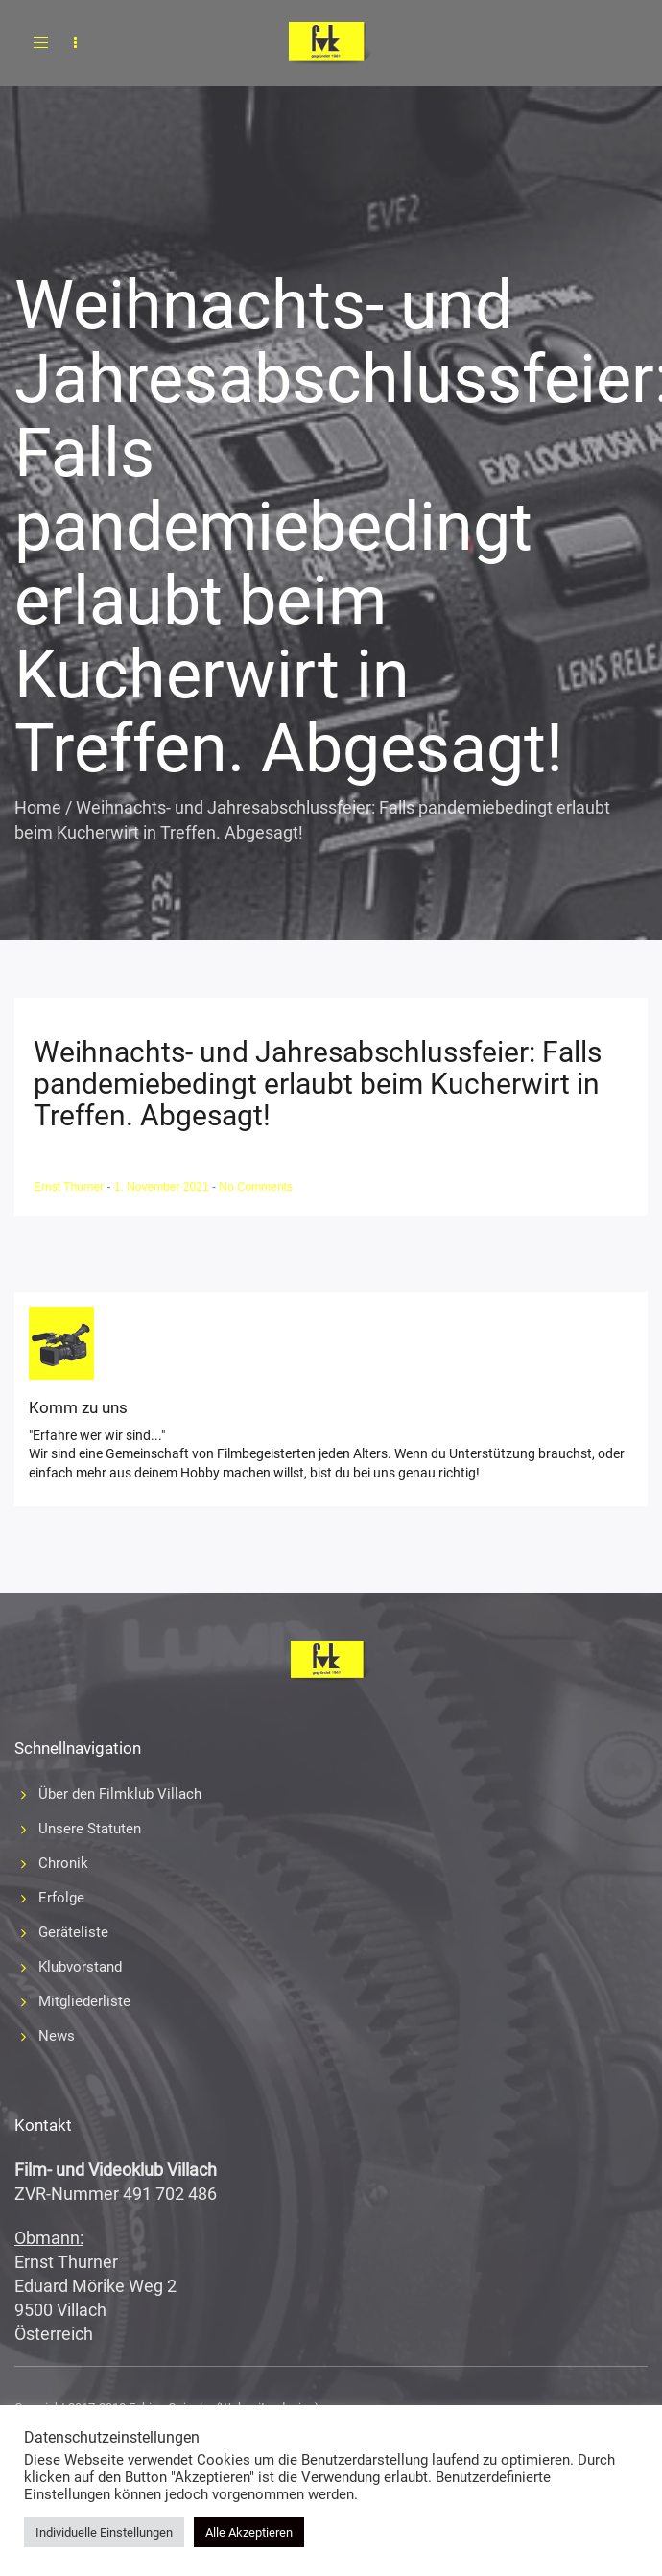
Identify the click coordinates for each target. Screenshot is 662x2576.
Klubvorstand (80, 1966)
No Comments (256, 1186)
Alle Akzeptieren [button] (249, 2532)
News (56, 2035)
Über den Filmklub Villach (119, 1794)
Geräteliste (73, 1932)
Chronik (63, 1863)
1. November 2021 (163, 1186)
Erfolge (61, 1897)
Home (37, 807)
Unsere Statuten (89, 1828)
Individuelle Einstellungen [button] (104, 2532)
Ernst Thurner (70, 1186)
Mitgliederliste (84, 2001)
